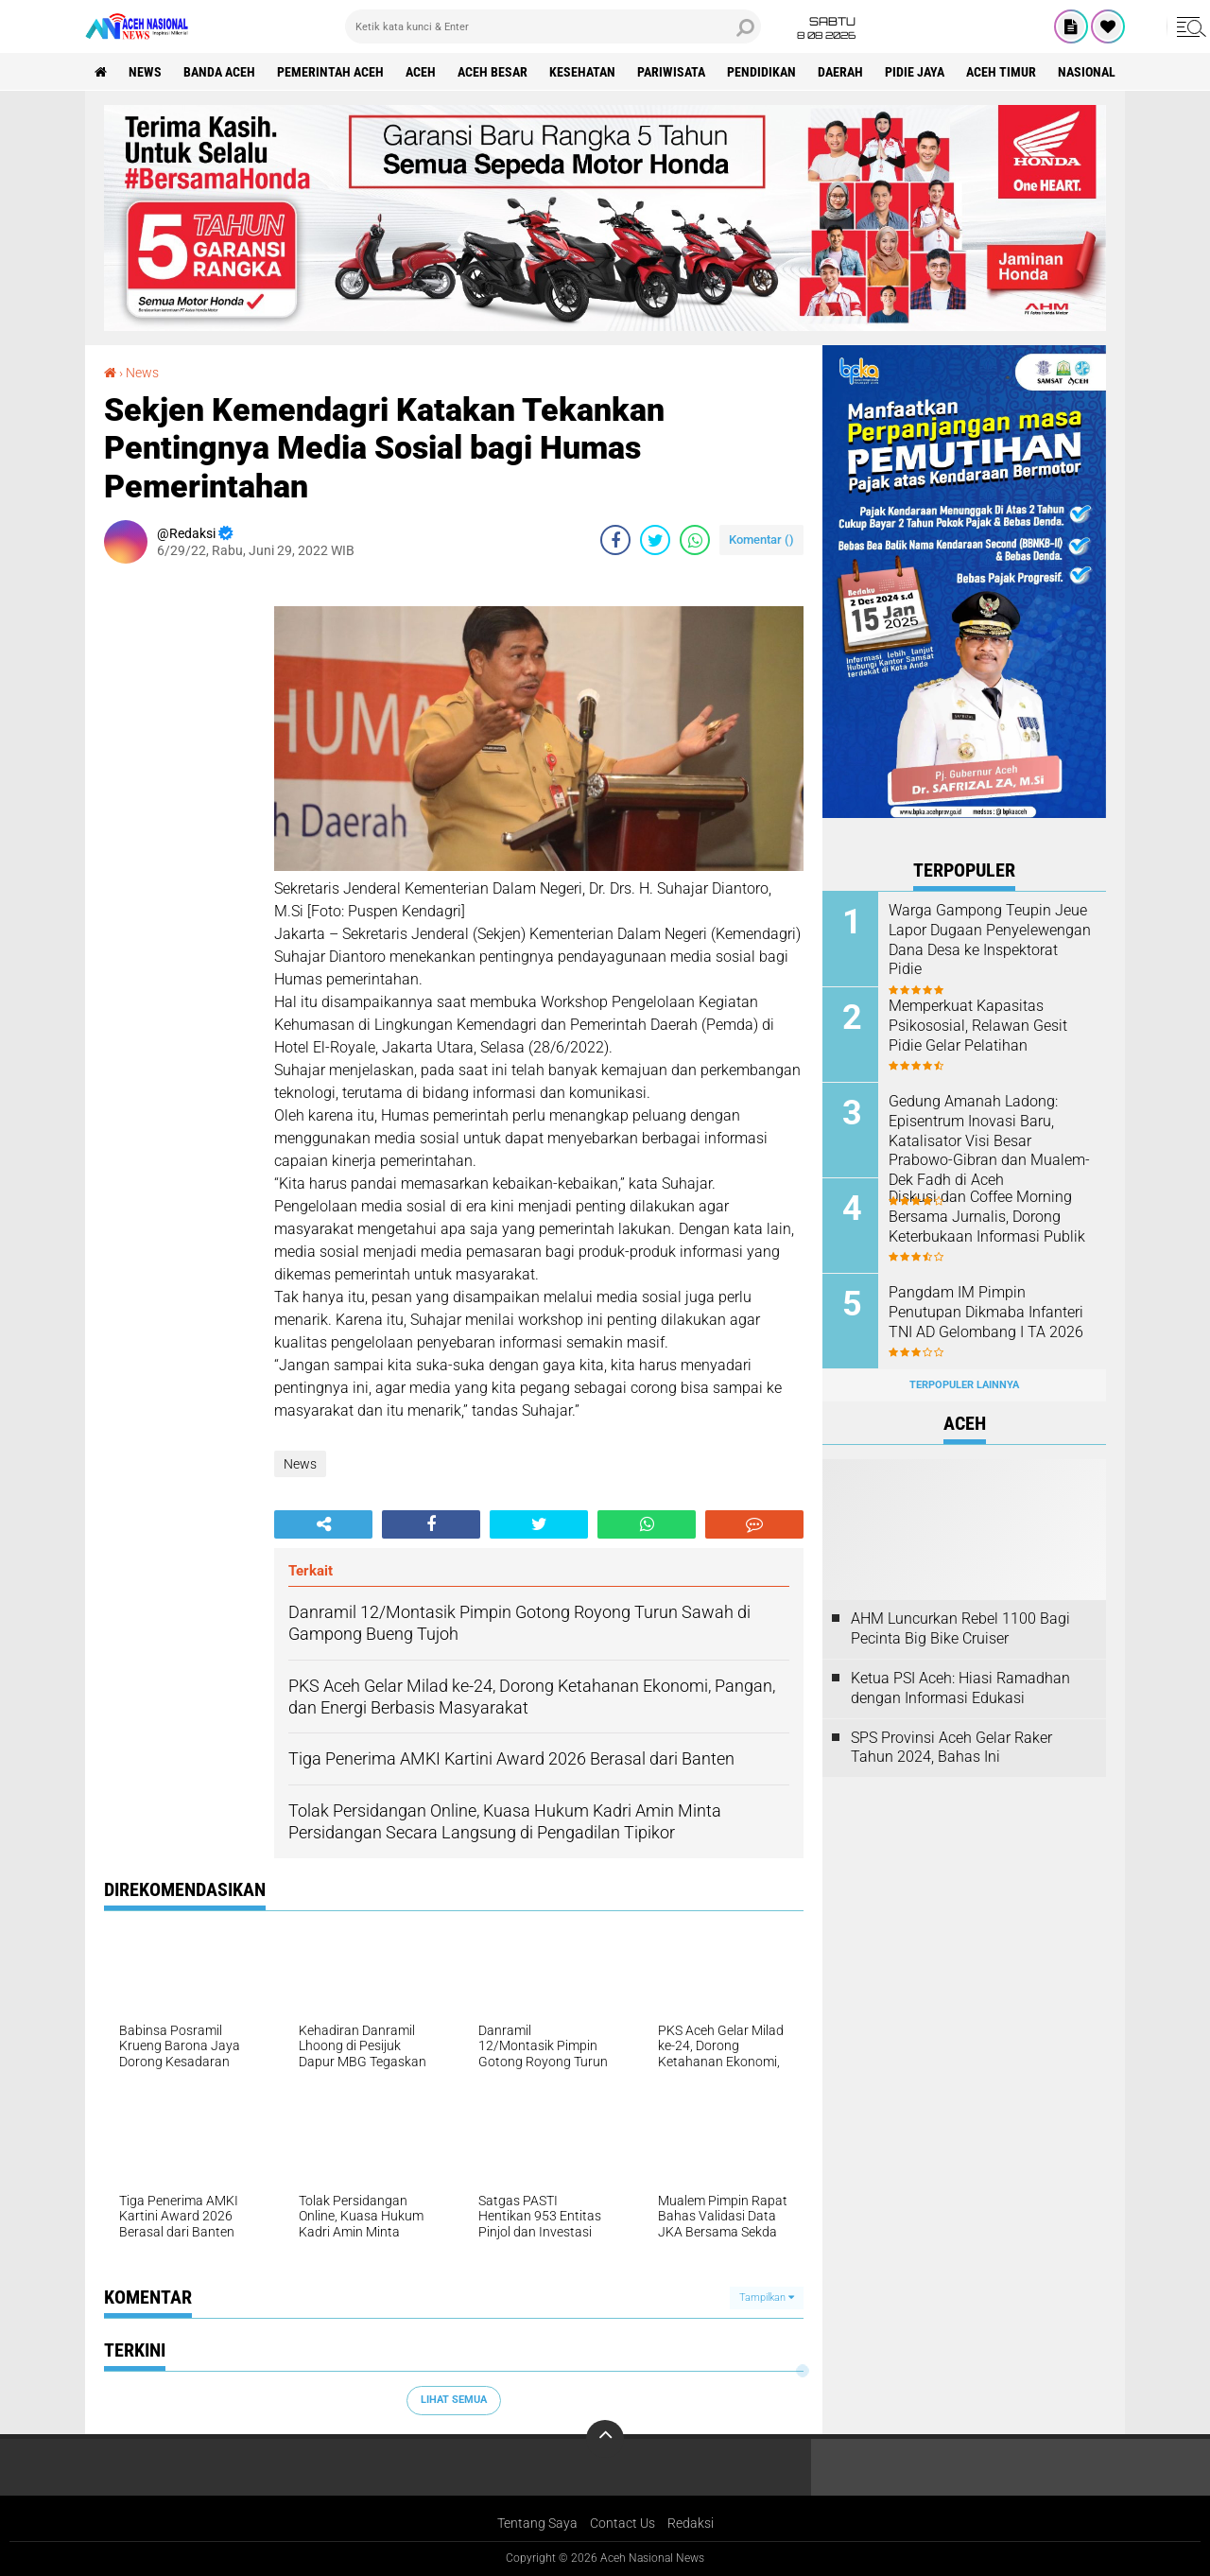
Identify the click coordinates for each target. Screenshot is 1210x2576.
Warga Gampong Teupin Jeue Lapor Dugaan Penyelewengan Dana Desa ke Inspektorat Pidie (990, 939)
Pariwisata (671, 71)
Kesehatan (582, 71)
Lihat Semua (454, 2399)
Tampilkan (766, 2297)
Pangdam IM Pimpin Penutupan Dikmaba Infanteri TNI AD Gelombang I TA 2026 (986, 1312)
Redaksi (690, 2523)
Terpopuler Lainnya (964, 1385)
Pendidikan (761, 71)
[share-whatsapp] (695, 540)
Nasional (1086, 71)
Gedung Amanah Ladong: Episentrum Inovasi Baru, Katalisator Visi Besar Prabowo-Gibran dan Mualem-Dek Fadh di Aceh (989, 1140)
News (145, 71)
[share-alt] (323, 1524)
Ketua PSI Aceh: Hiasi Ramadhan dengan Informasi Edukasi (960, 1688)
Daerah (840, 71)
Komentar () (761, 539)
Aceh (421, 71)
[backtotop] (605, 2439)
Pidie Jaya (914, 71)
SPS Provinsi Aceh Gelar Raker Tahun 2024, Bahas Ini (951, 1748)
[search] (553, 26)
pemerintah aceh (330, 71)
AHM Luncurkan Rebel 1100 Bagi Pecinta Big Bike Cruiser (960, 1628)
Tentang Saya (537, 2523)
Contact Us (622, 2523)
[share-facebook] (615, 540)
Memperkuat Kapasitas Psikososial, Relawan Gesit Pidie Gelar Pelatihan (978, 1025)
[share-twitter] (655, 540)
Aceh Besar (492, 71)
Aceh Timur (1001, 71)
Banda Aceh (219, 71)
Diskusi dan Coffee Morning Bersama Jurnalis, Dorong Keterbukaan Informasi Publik (987, 1216)
